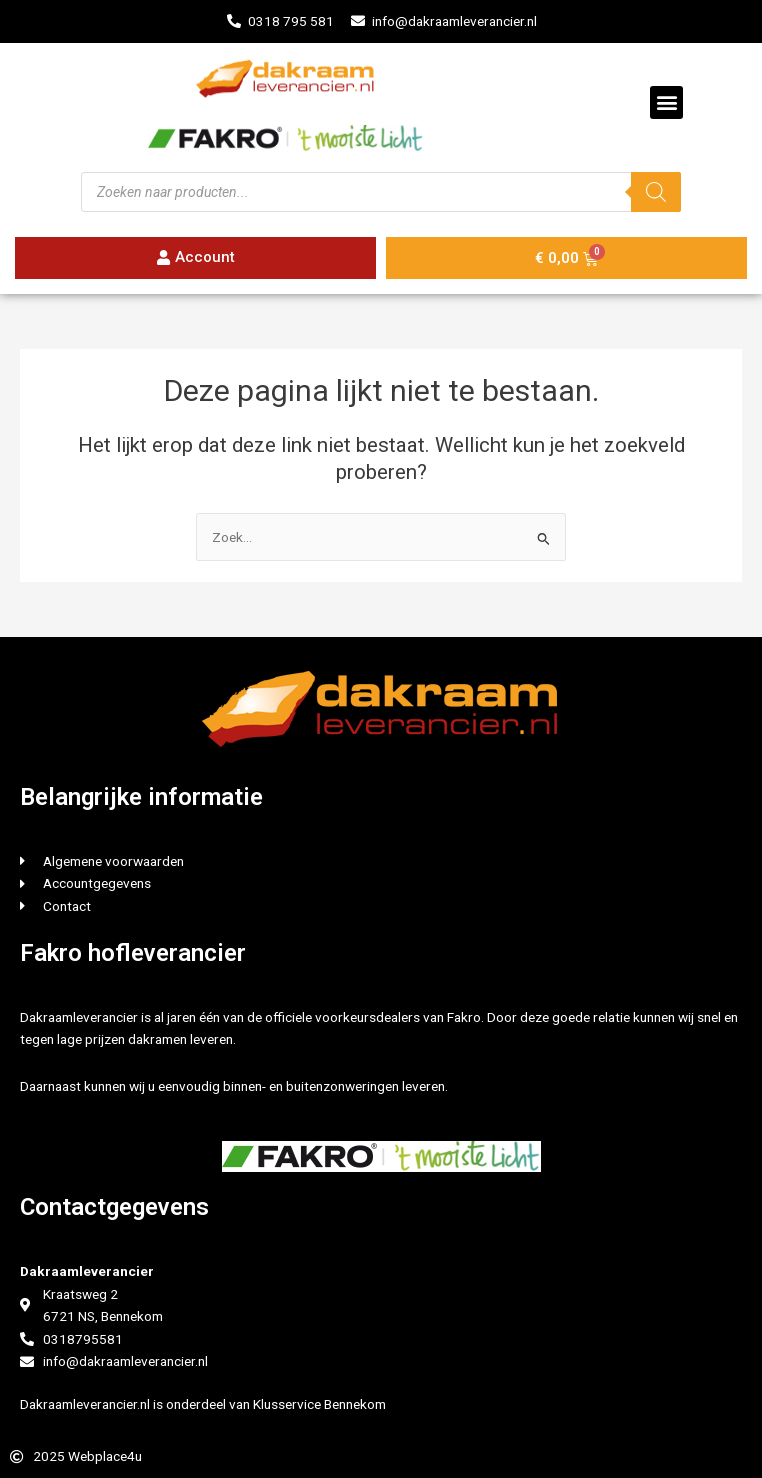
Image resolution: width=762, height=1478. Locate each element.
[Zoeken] (656, 192)
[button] (666, 102)
